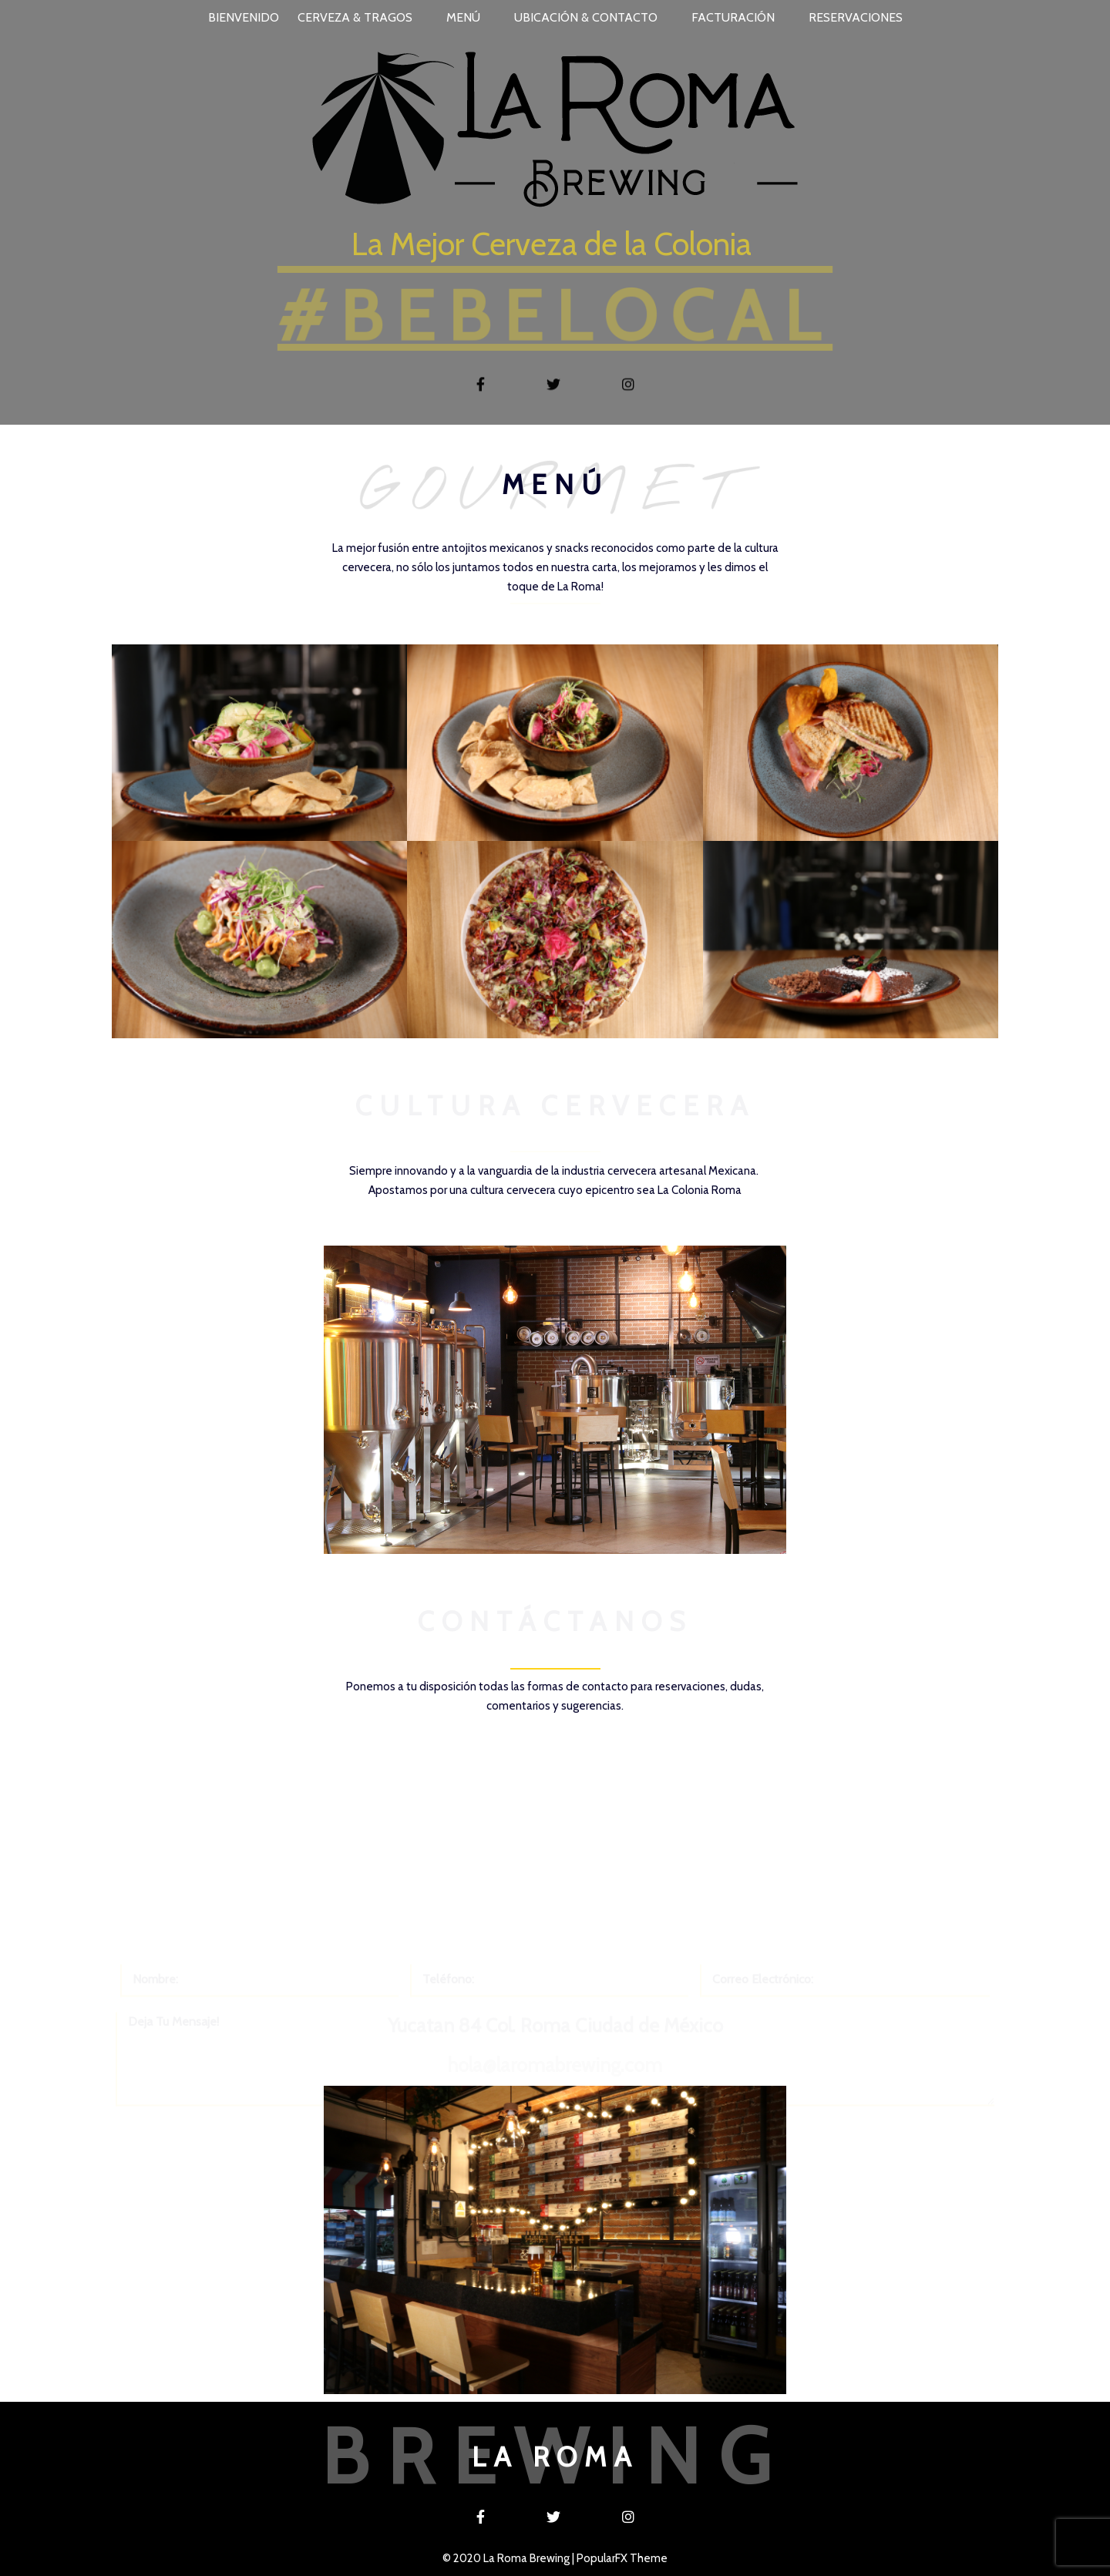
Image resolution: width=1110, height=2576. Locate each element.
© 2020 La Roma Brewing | (509, 2558)
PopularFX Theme (622, 2558)
